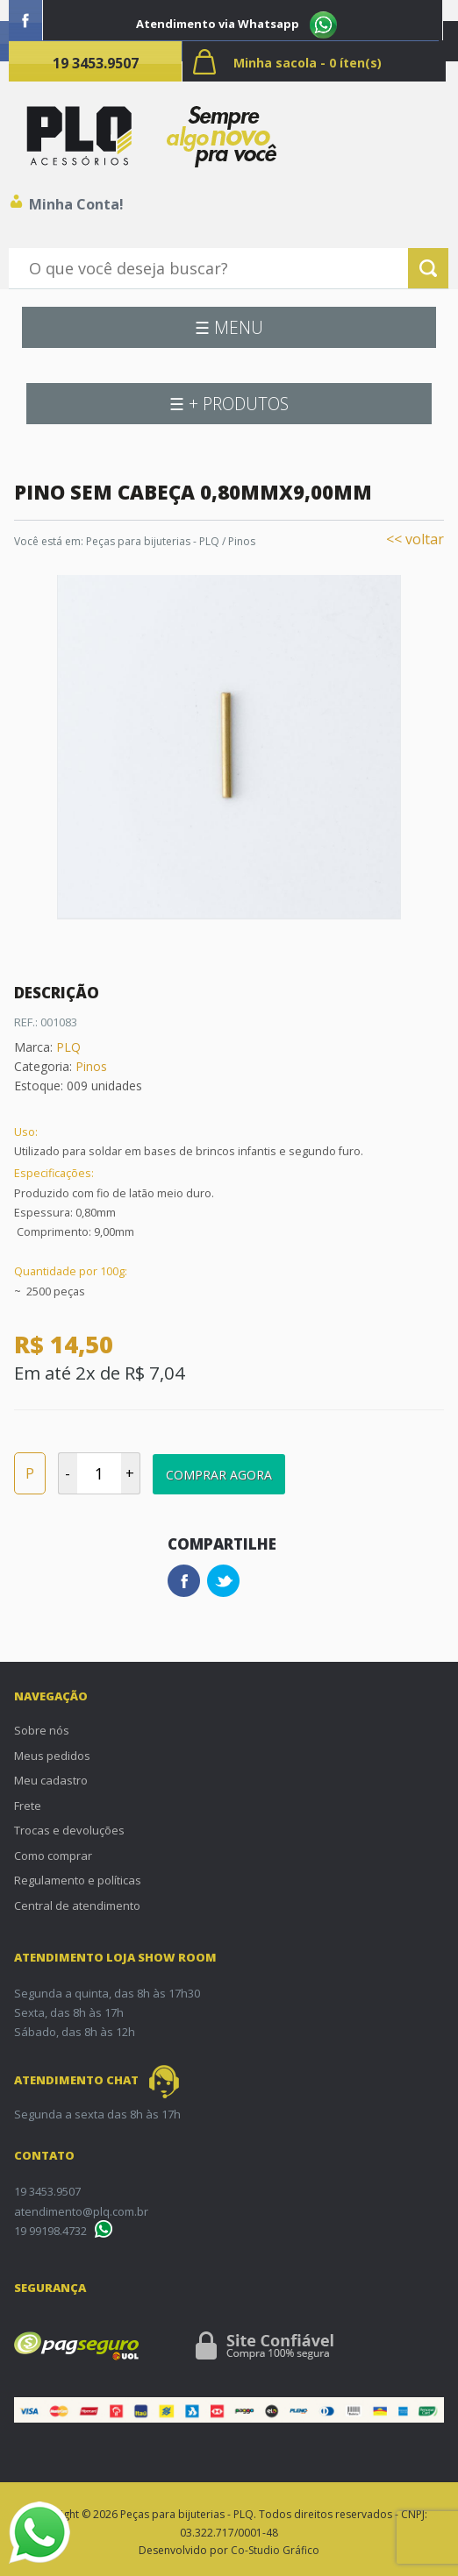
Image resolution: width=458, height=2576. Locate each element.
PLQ (68, 1047)
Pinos (241, 541)
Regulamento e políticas (77, 1880)
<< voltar (415, 539)
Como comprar (53, 1855)
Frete (27, 1805)
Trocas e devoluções (69, 1830)
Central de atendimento (77, 1905)
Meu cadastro (51, 1780)
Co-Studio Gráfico (275, 2550)
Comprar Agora (219, 1474)
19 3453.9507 (96, 63)
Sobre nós (41, 1730)
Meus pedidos (52, 1755)
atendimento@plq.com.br (81, 2211)
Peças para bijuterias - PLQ (152, 541)
